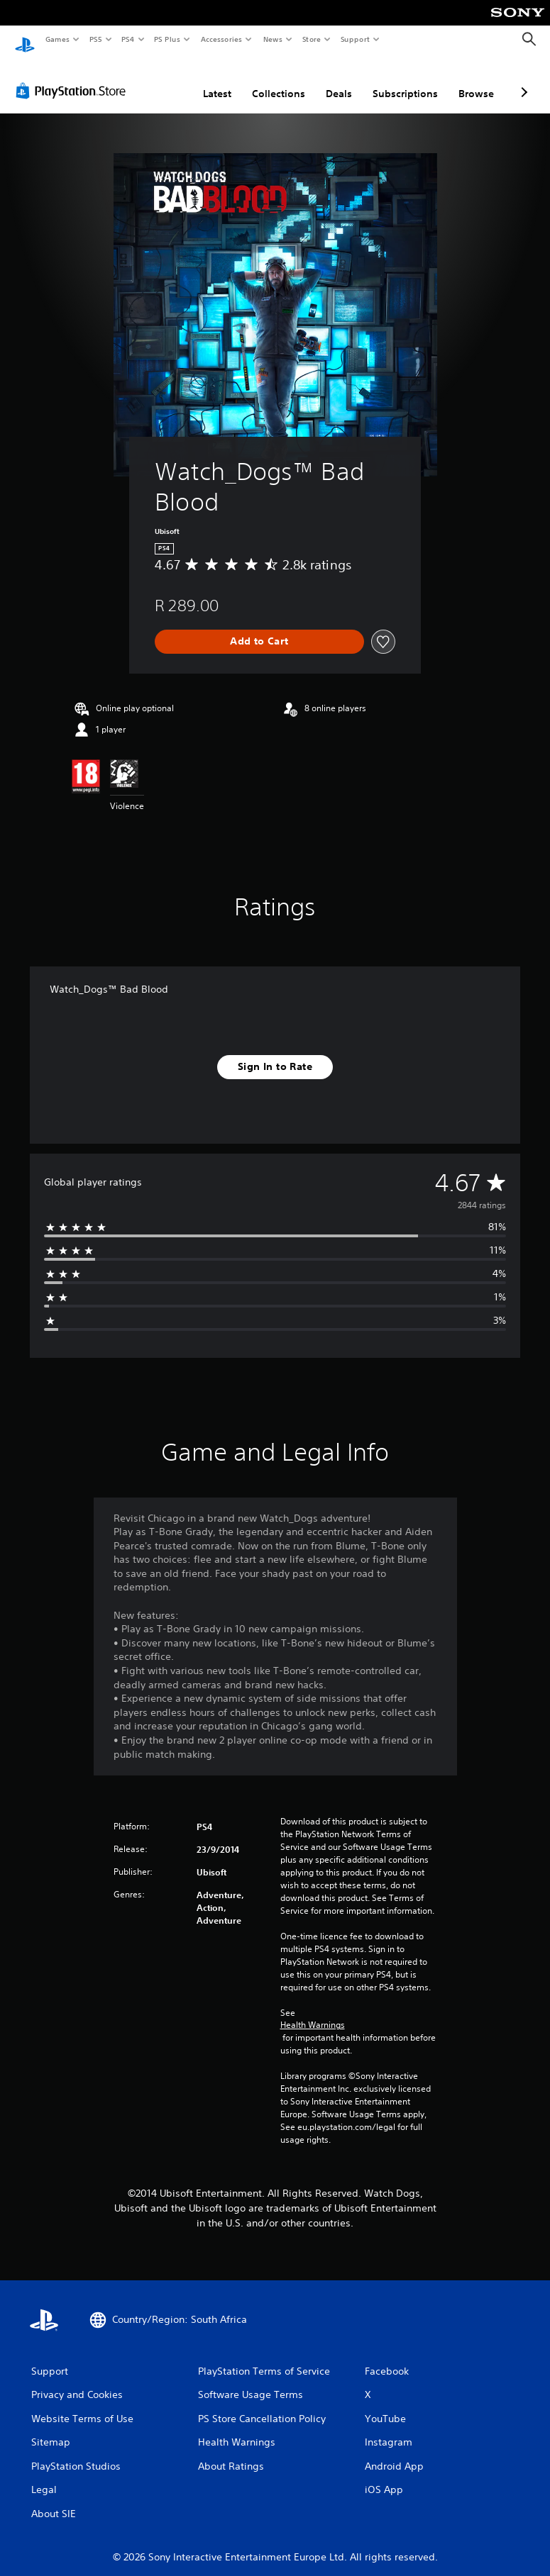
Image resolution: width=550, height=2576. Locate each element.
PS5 (95, 39)
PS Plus (167, 39)
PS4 (128, 39)
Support (354, 39)
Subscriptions (405, 80)
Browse (476, 80)
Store (311, 39)
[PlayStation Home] (25, 40)
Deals (339, 80)
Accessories (220, 39)
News (272, 39)
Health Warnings (312, 2011)
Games (57, 39)
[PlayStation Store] (73, 77)
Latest (217, 80)
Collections (278, 80)
